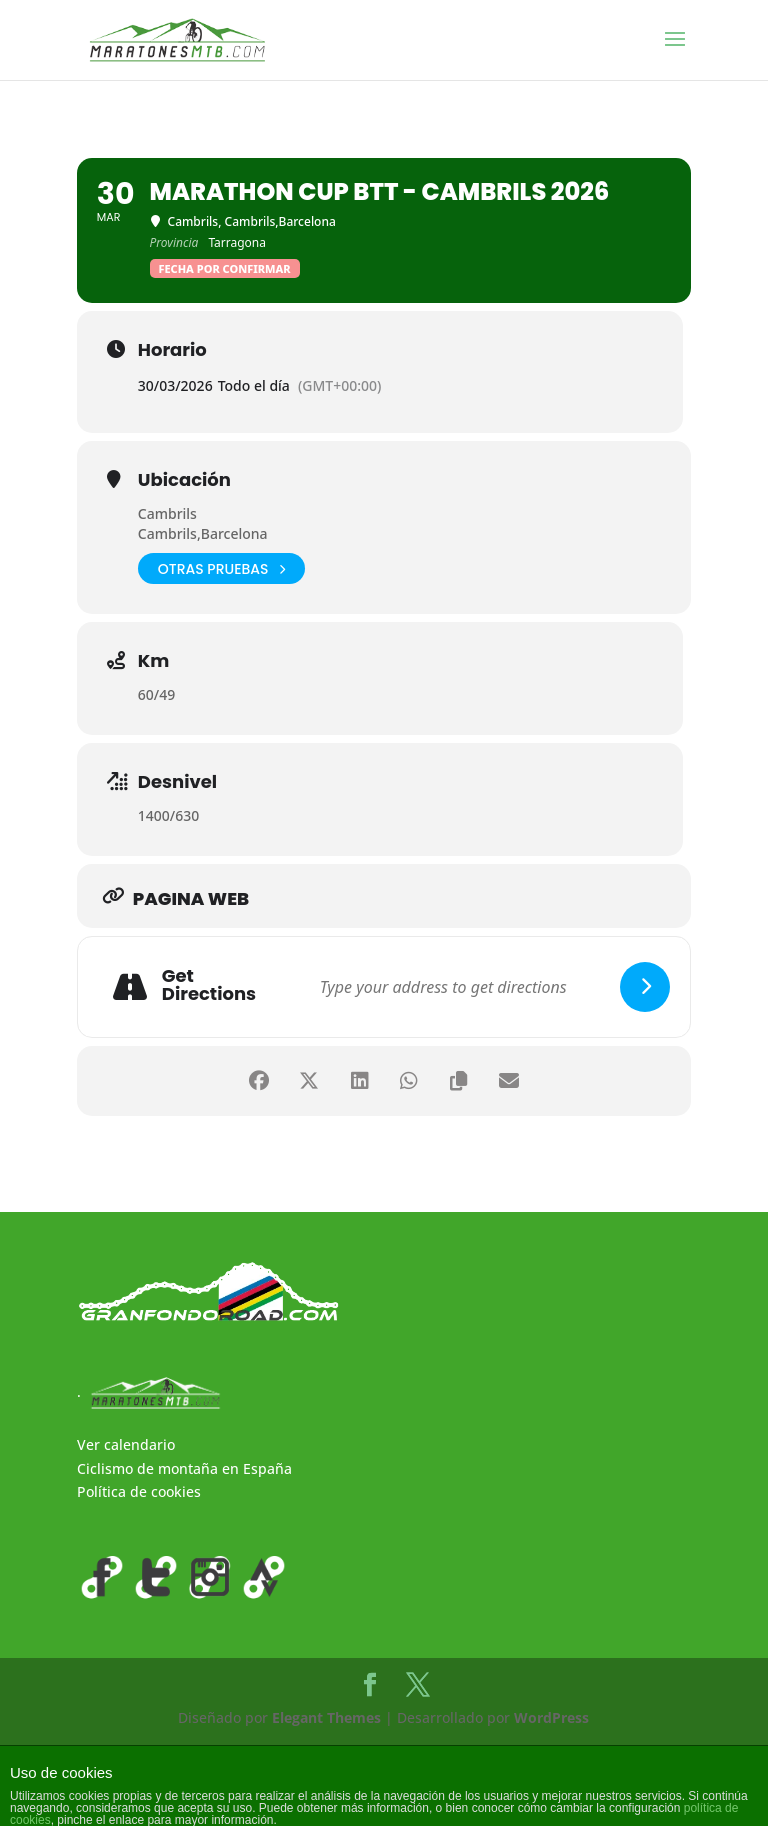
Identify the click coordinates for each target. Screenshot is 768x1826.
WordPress (551, 1717)
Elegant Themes (326, 1717)
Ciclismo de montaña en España (184, 1468)
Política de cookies (139, 1491)
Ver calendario (126, 1444)
